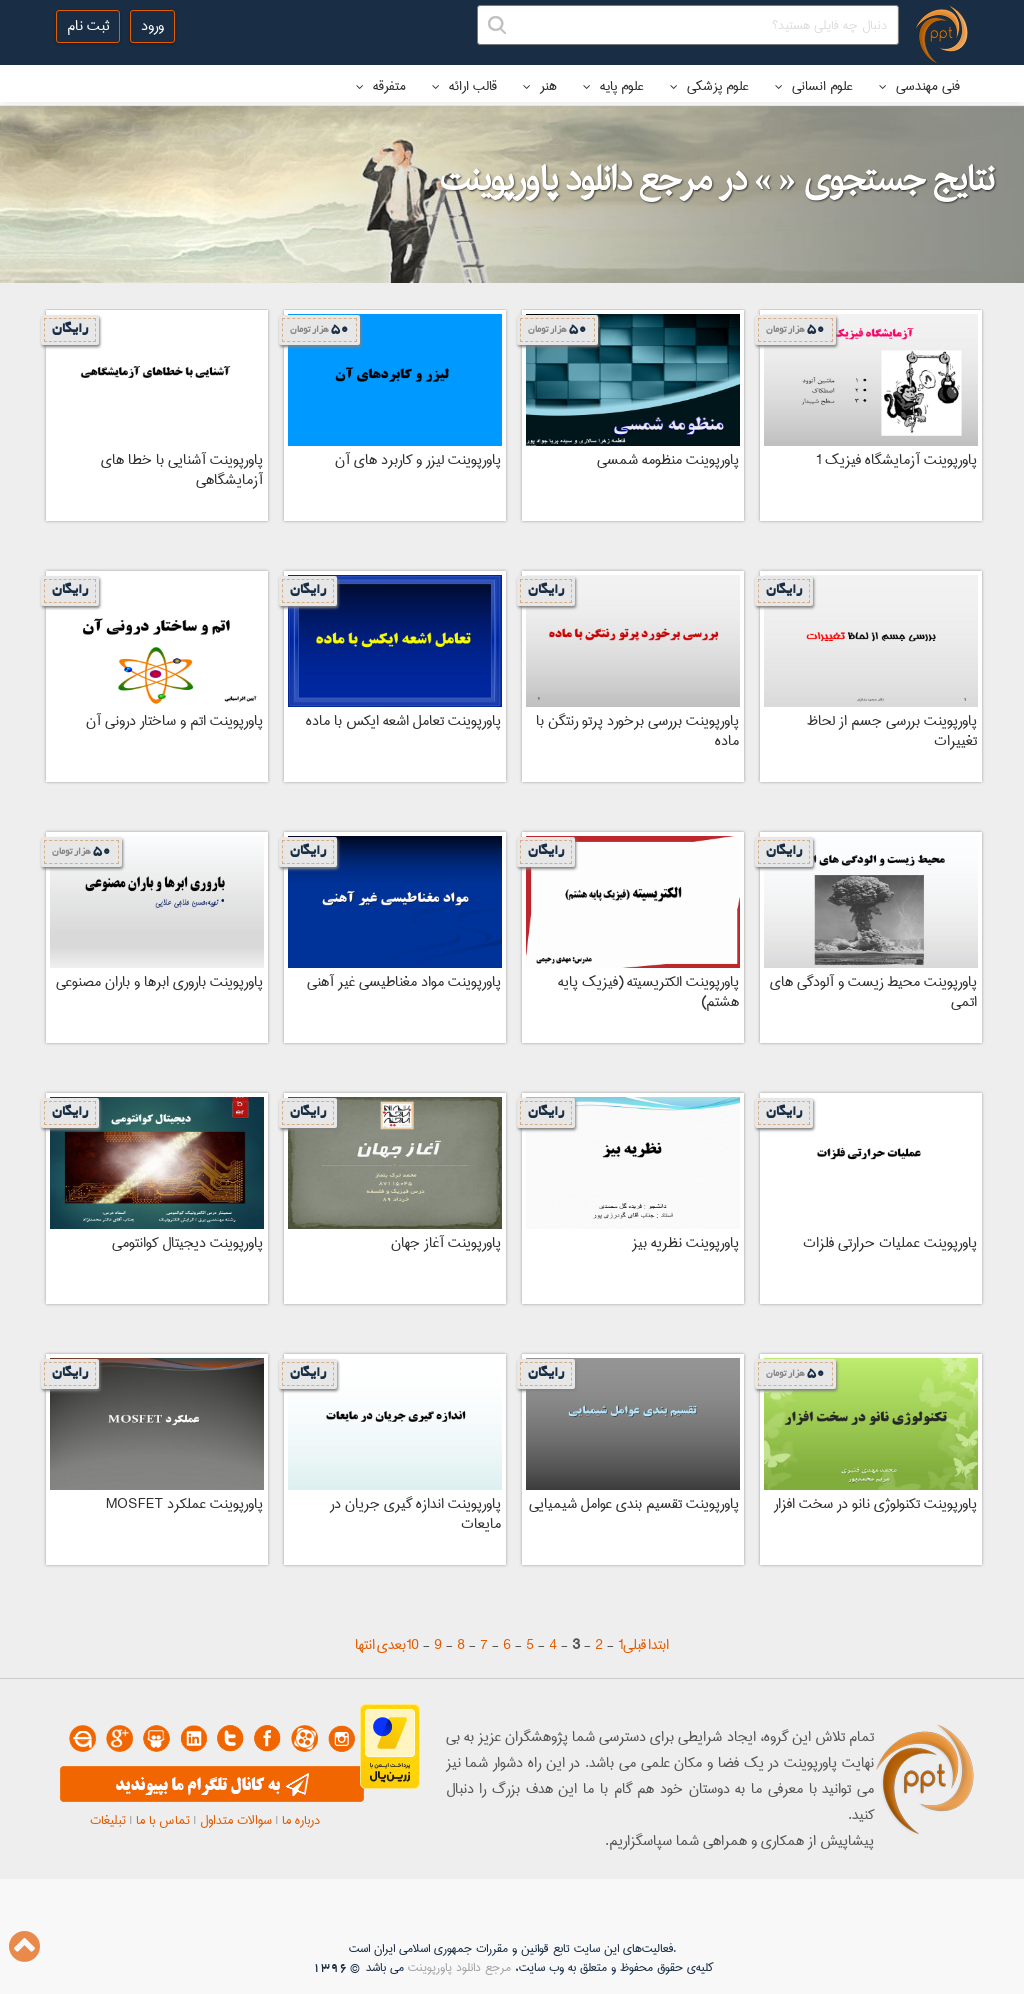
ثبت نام (88, 26)
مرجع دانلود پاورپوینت (459, 1967)
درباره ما (301, 1820)
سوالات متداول (236, 1820)
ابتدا (658, 1645)
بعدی (391, 1645)
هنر (540, 86)
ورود (152, 26)
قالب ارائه (464, 86)
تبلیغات (108, 1820)
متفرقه (381, 86)
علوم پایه (613, 86)
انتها (365, 1645)
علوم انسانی (814, 86)
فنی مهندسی (919, 86)
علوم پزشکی (709, 86)
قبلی (634, 1645)
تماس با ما (163, 1820)
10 (412, 1645)
